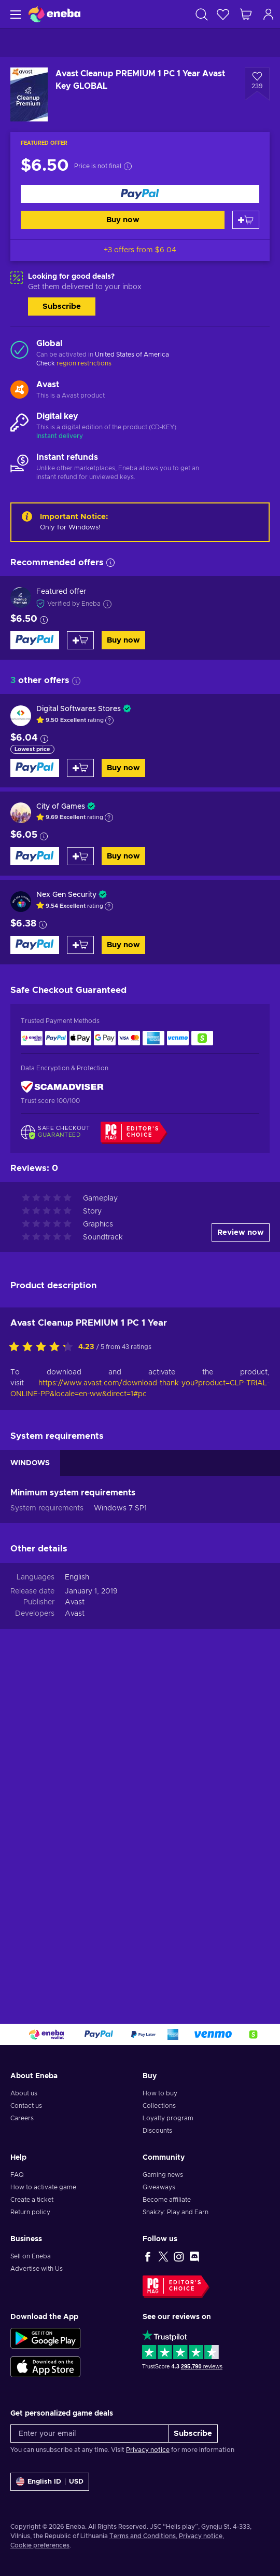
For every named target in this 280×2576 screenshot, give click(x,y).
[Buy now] (140, 194)
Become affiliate (167, 2200)
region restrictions (84, 363)
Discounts (157, 2131)
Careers (22, 2118)
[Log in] (268, 14)
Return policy (30, 2212)
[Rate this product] (43, 1347)
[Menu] (14, 14)
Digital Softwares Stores (78, 709)
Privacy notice (148, 2450)
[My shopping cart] (245, 14)
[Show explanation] (109, 720)
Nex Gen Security (66, 894)
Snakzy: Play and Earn (175, 2212)
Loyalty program (168, 2118)
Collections (159, 2106)
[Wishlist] (223, 14)
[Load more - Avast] (19, 390)
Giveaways (159, 2187)
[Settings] (49, 2482)
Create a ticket (31, 2200)
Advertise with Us (36, 2269)
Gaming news (163, 2175)
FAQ (17, 2175)
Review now (240, 1232)
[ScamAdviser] (62, 1087)
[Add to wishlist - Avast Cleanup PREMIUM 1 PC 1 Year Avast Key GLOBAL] (257, 84)
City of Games (60, 806)
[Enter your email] (89, 2433)
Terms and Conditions (142, 2536)
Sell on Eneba (30, 2256)
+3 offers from (140, 250)
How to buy (160, 2093)
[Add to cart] (245, 220)
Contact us (26, 2106)
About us (23, 2093)
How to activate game (43, 2187)
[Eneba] (54, 14)
